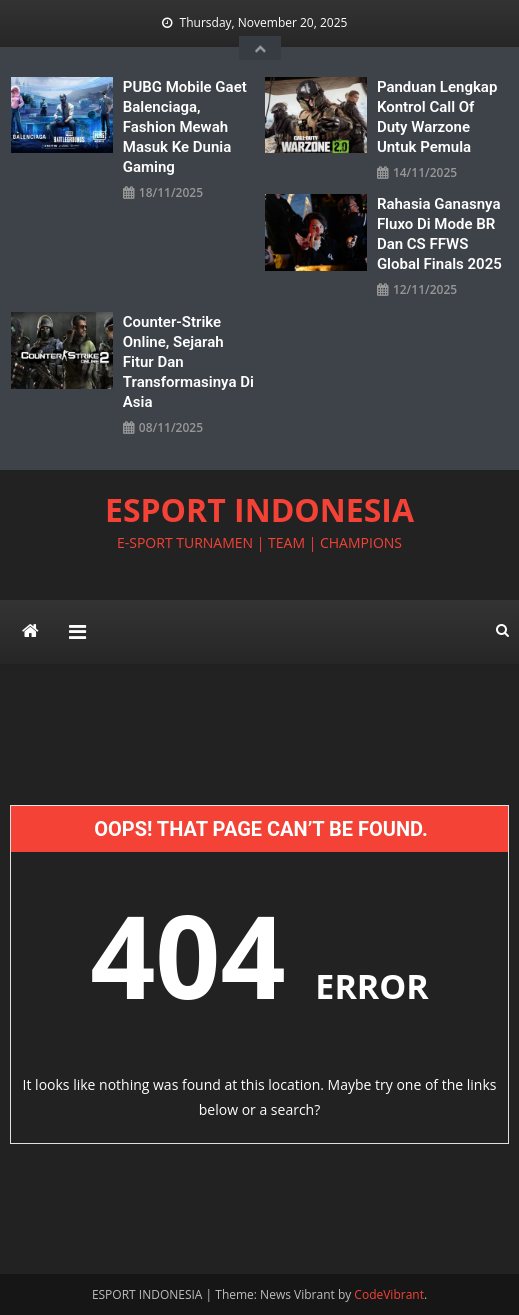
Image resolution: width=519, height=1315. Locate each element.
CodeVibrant (389, 1294)
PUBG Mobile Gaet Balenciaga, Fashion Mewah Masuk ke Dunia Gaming (185, 127)
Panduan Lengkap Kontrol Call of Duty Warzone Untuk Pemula (437, 117)
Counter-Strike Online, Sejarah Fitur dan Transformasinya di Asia (188, 362)
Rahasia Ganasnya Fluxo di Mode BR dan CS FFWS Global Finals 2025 (439, 234)
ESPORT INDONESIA (259, 509)
